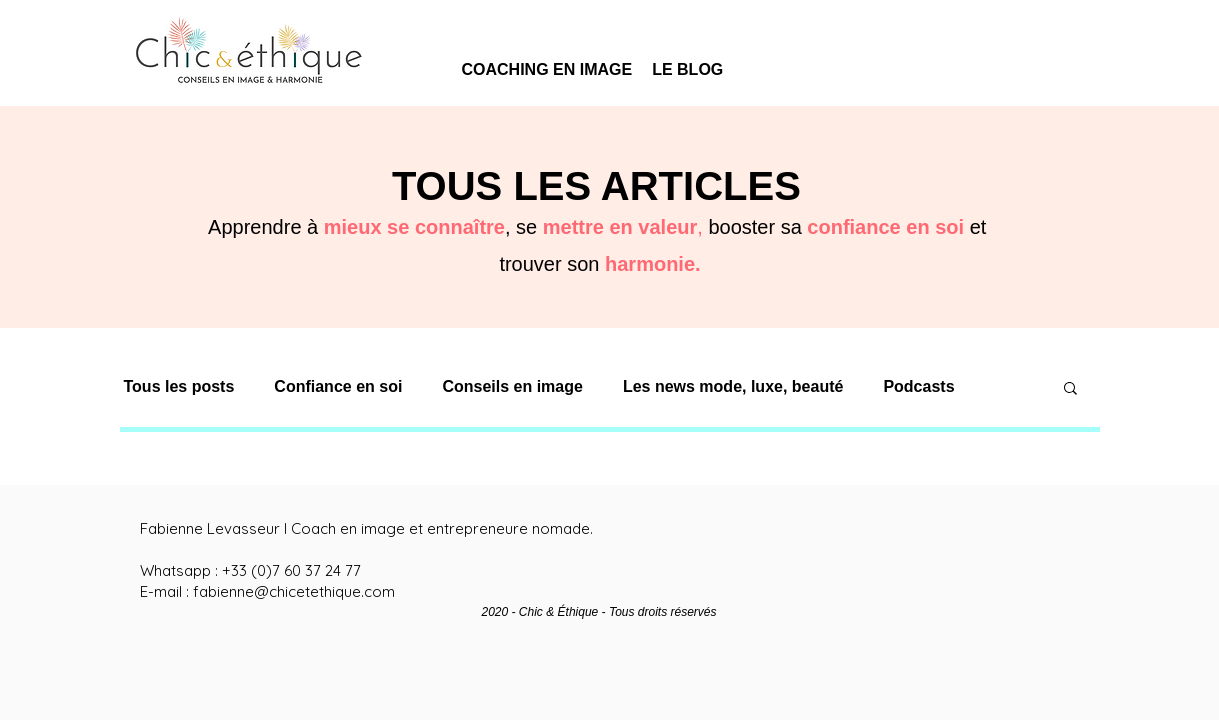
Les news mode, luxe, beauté (733, 386)
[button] (1070, 389)
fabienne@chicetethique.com (294, 591)
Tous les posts (179, 386)
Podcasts (918, 386)
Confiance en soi (338, 386)
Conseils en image (512, 386)
